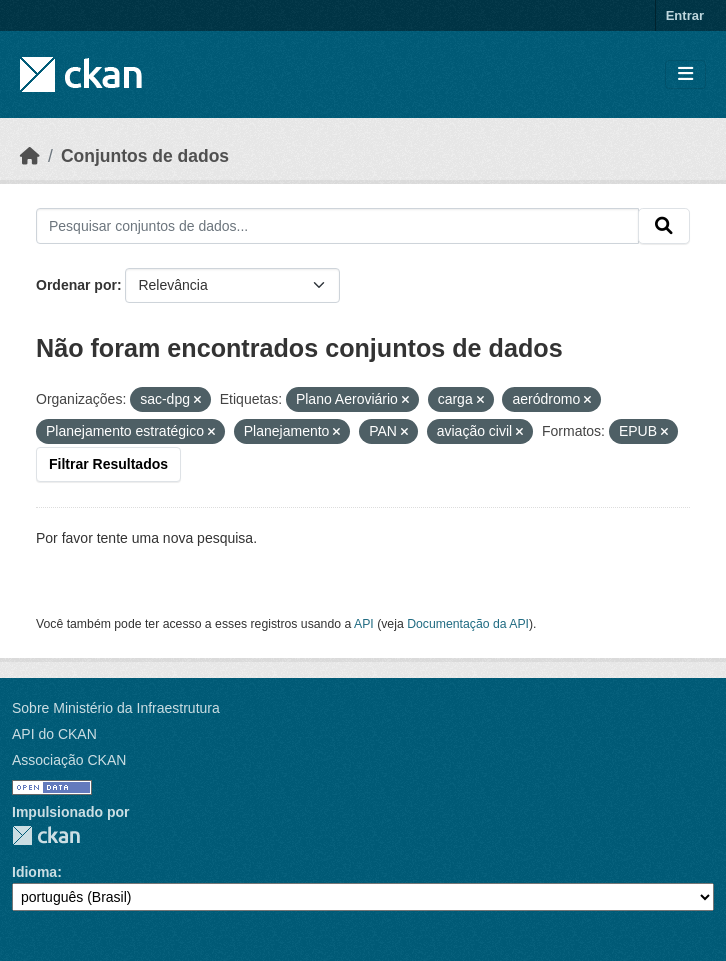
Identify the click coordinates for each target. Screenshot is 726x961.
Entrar (685, 15)
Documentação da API (468, 624)
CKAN (46, 835)
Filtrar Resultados (108, 464)
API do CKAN (54, 734)
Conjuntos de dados (145, 156)
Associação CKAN (69, 760)
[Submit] (664, 226)
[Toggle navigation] (685, 74)
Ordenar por (76, 285)
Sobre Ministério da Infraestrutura (116, 708)
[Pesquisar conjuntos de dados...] (337, 226)
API (364, 624)
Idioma (34, 872)
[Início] (30, 156)
